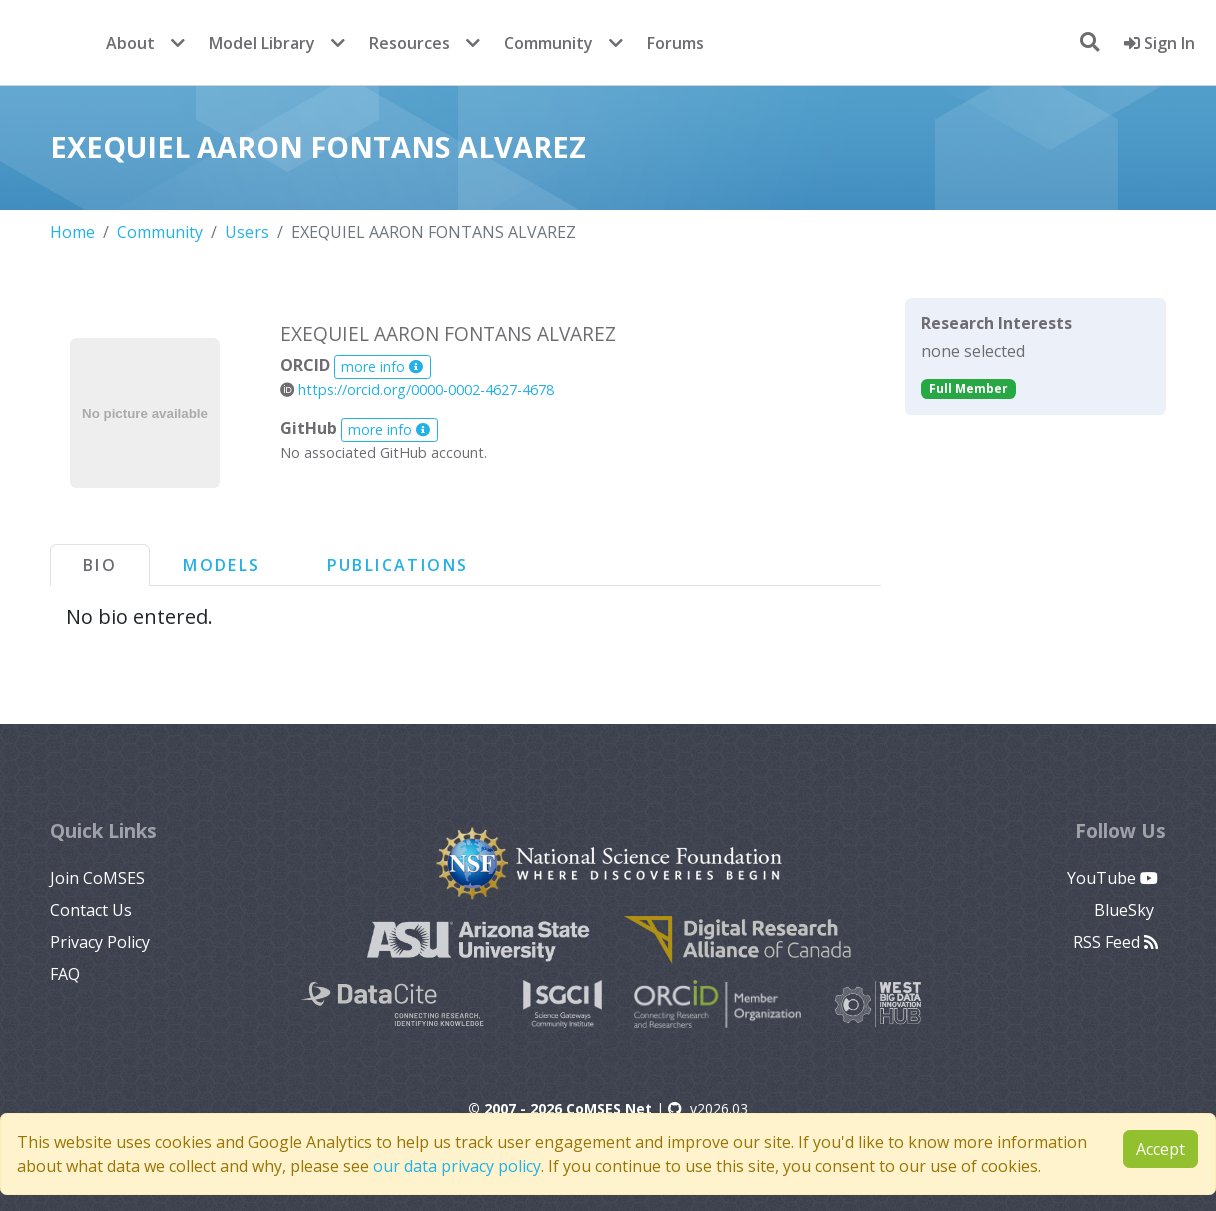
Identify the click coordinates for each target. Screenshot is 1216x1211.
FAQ (65, 974)
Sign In (1159, 43)
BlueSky (1126, 910)
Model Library (262, 43)
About (130, 43)
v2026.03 (708, 1108)
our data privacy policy (457, 1166)
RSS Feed (1115, 942)
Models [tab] (221, 565)
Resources (409, 43)
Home (72, 232)
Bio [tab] (100, 565)
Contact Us (91, 910)
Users (247, 232)
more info (382, 366)
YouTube (1112, 878)
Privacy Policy (100, 942)
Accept (1160, 1149)
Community (548, 43)
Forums (675, 43)
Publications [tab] (398, 565)
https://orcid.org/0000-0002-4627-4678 (417, 389)
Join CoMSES (97, 878)
